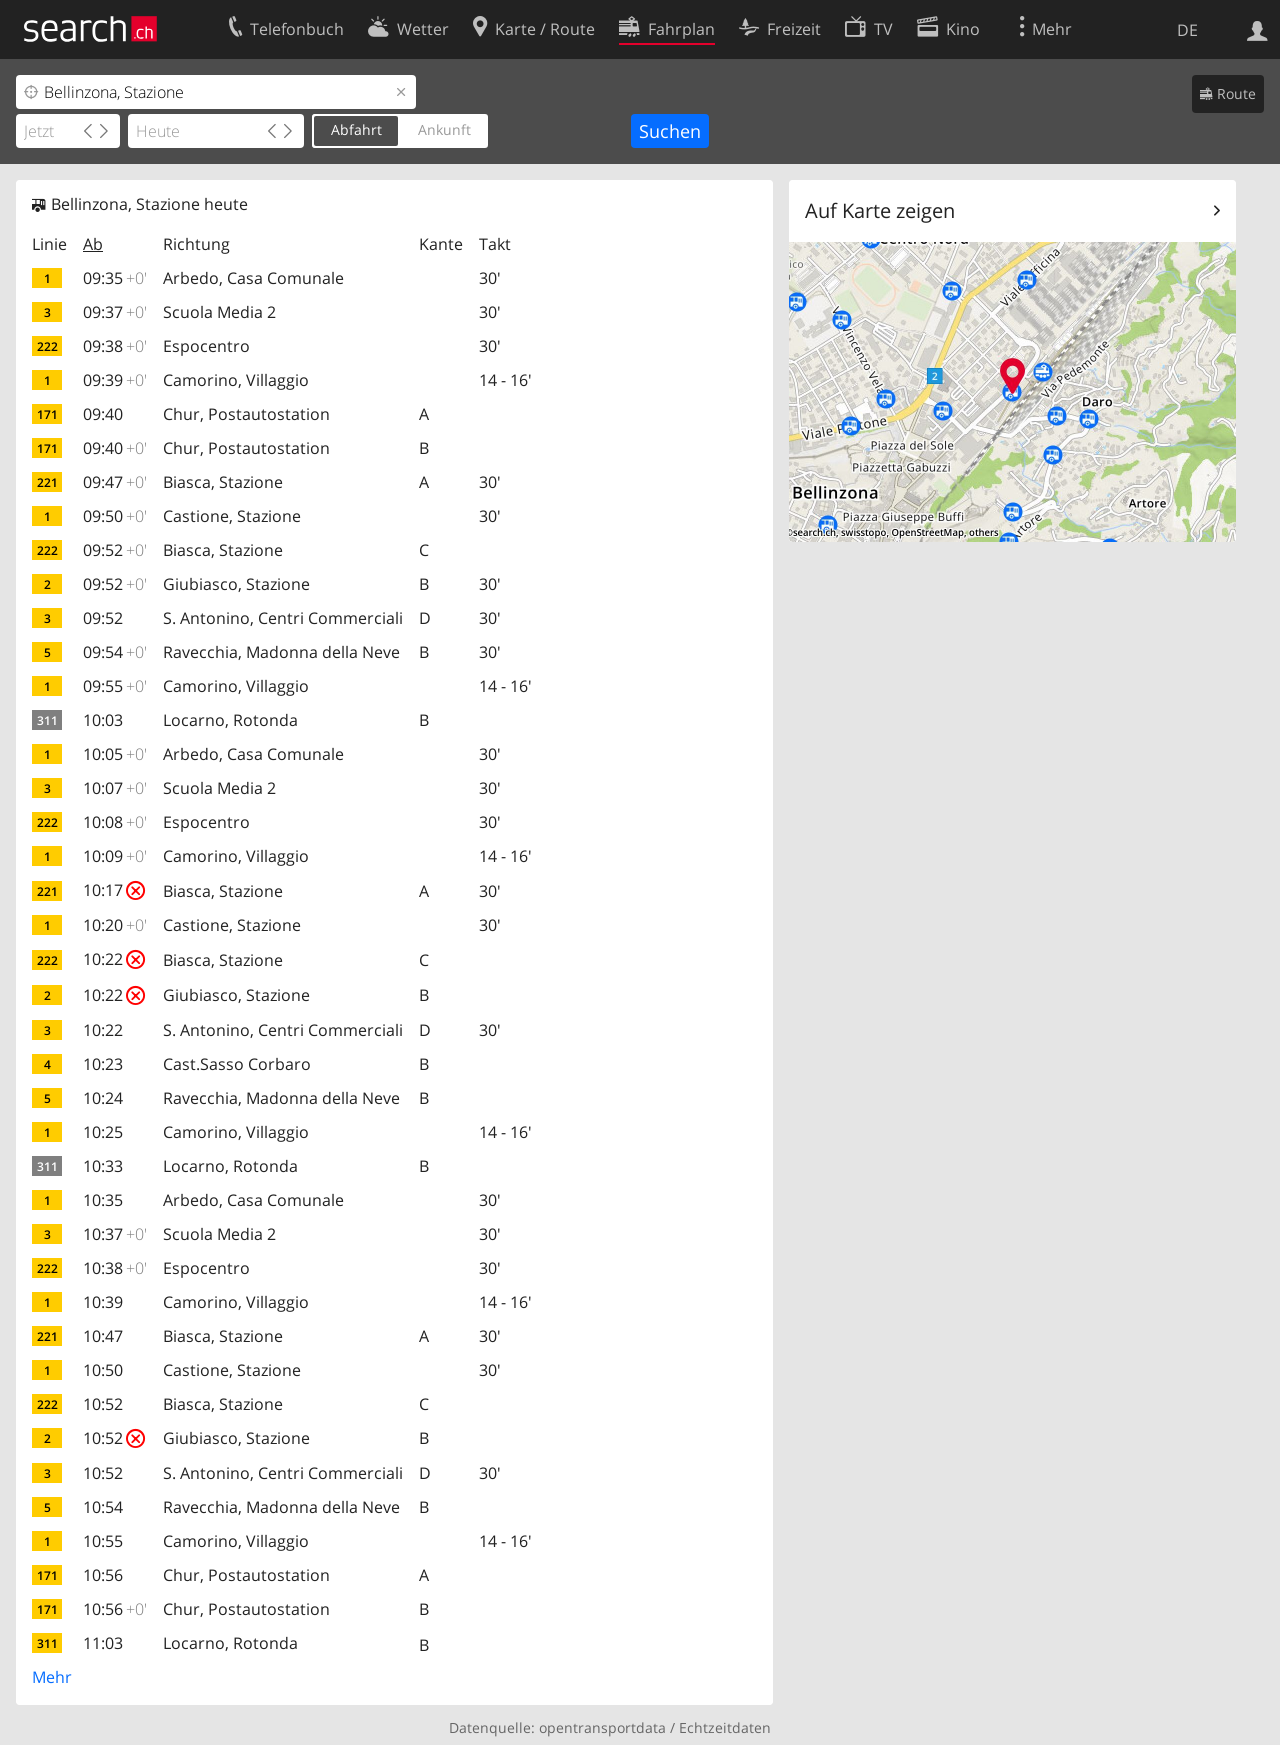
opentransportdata (602, 1727)
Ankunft (444, 129)
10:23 (103, 1064)
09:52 (115, 550)
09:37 (115, 312)
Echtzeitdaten (725, 1727)
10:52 (103, 1404)
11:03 (103, 1643)
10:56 (103, 1575)
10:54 (103, 1507)
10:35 (103, 1200)
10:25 (103, 1132)
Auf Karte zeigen (880, 210)
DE (1187, 30)
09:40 (103, 414)
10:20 (115, 925)
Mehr (52, 1677)
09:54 (115, 652)
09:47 (115, 482)
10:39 (103, 1302)
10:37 (115, 1234)
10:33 (103, 1166)
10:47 (103, 1336)
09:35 (115, 278)
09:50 (115, 516)
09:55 (115, 686)
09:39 (115, 380)
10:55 (103, 1541)
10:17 (114, 890)
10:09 (115, 856)
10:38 (115, 1268)
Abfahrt (356, 129)
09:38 (115, 346)
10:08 (115, 822)
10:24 (103, 1098)
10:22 (114, 959)
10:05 (115, 754)
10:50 (103, 1370)
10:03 (103, 720)
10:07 (115, 788)
